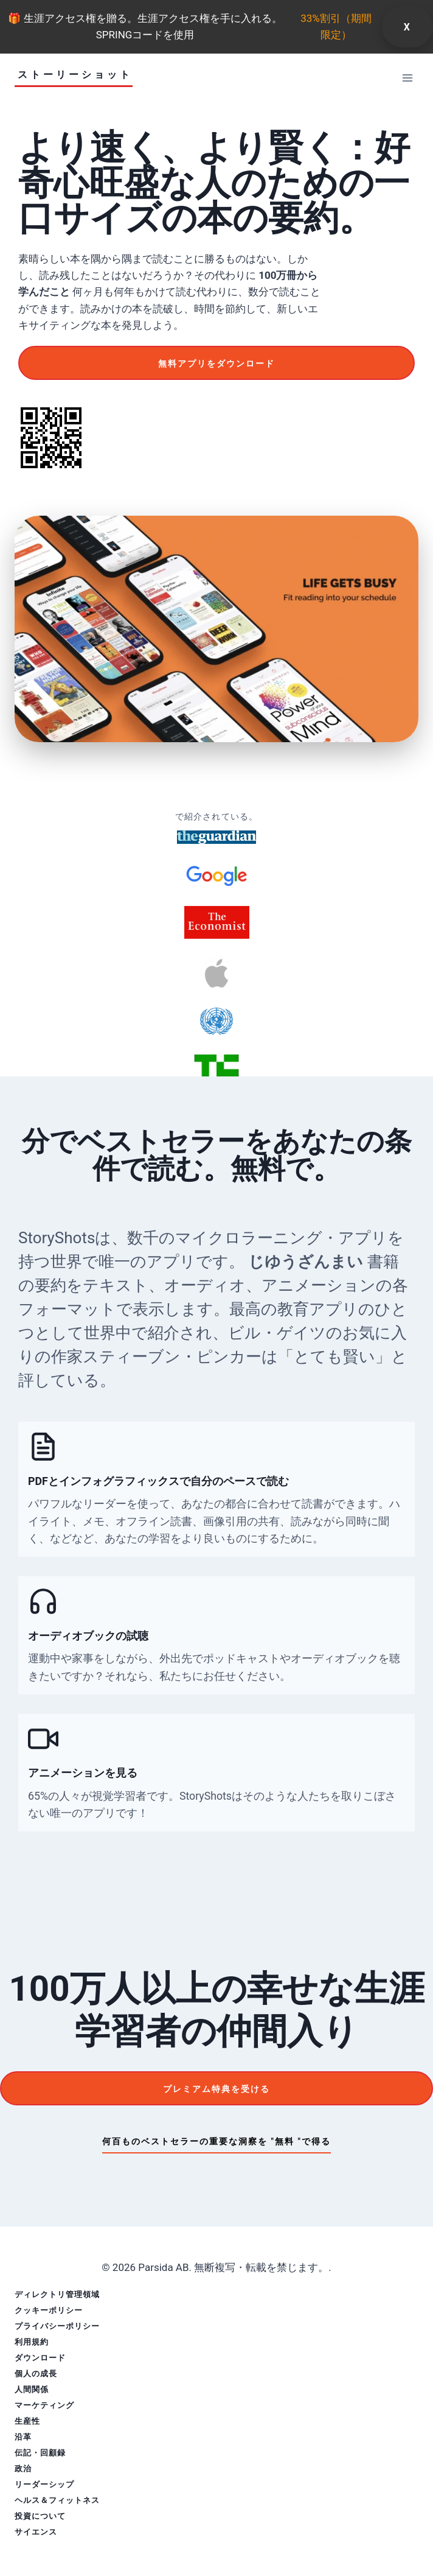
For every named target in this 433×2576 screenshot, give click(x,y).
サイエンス (36, 2531)
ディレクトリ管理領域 (57, 2294)
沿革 (23, 2436)
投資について (40, 2516)
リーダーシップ (44, 2484)
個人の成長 (36, 2373)
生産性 (27, 2421)
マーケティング (44, 2405)
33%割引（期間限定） (336, 26)
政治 (23, 2468)
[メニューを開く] (407, 77)
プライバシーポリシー (57, 2326)
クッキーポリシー (49, 2310)
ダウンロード (40, 2357)
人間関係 (32, 2389)
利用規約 (32, 2341)
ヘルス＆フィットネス (57, 2500)
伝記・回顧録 (40, 2452)
